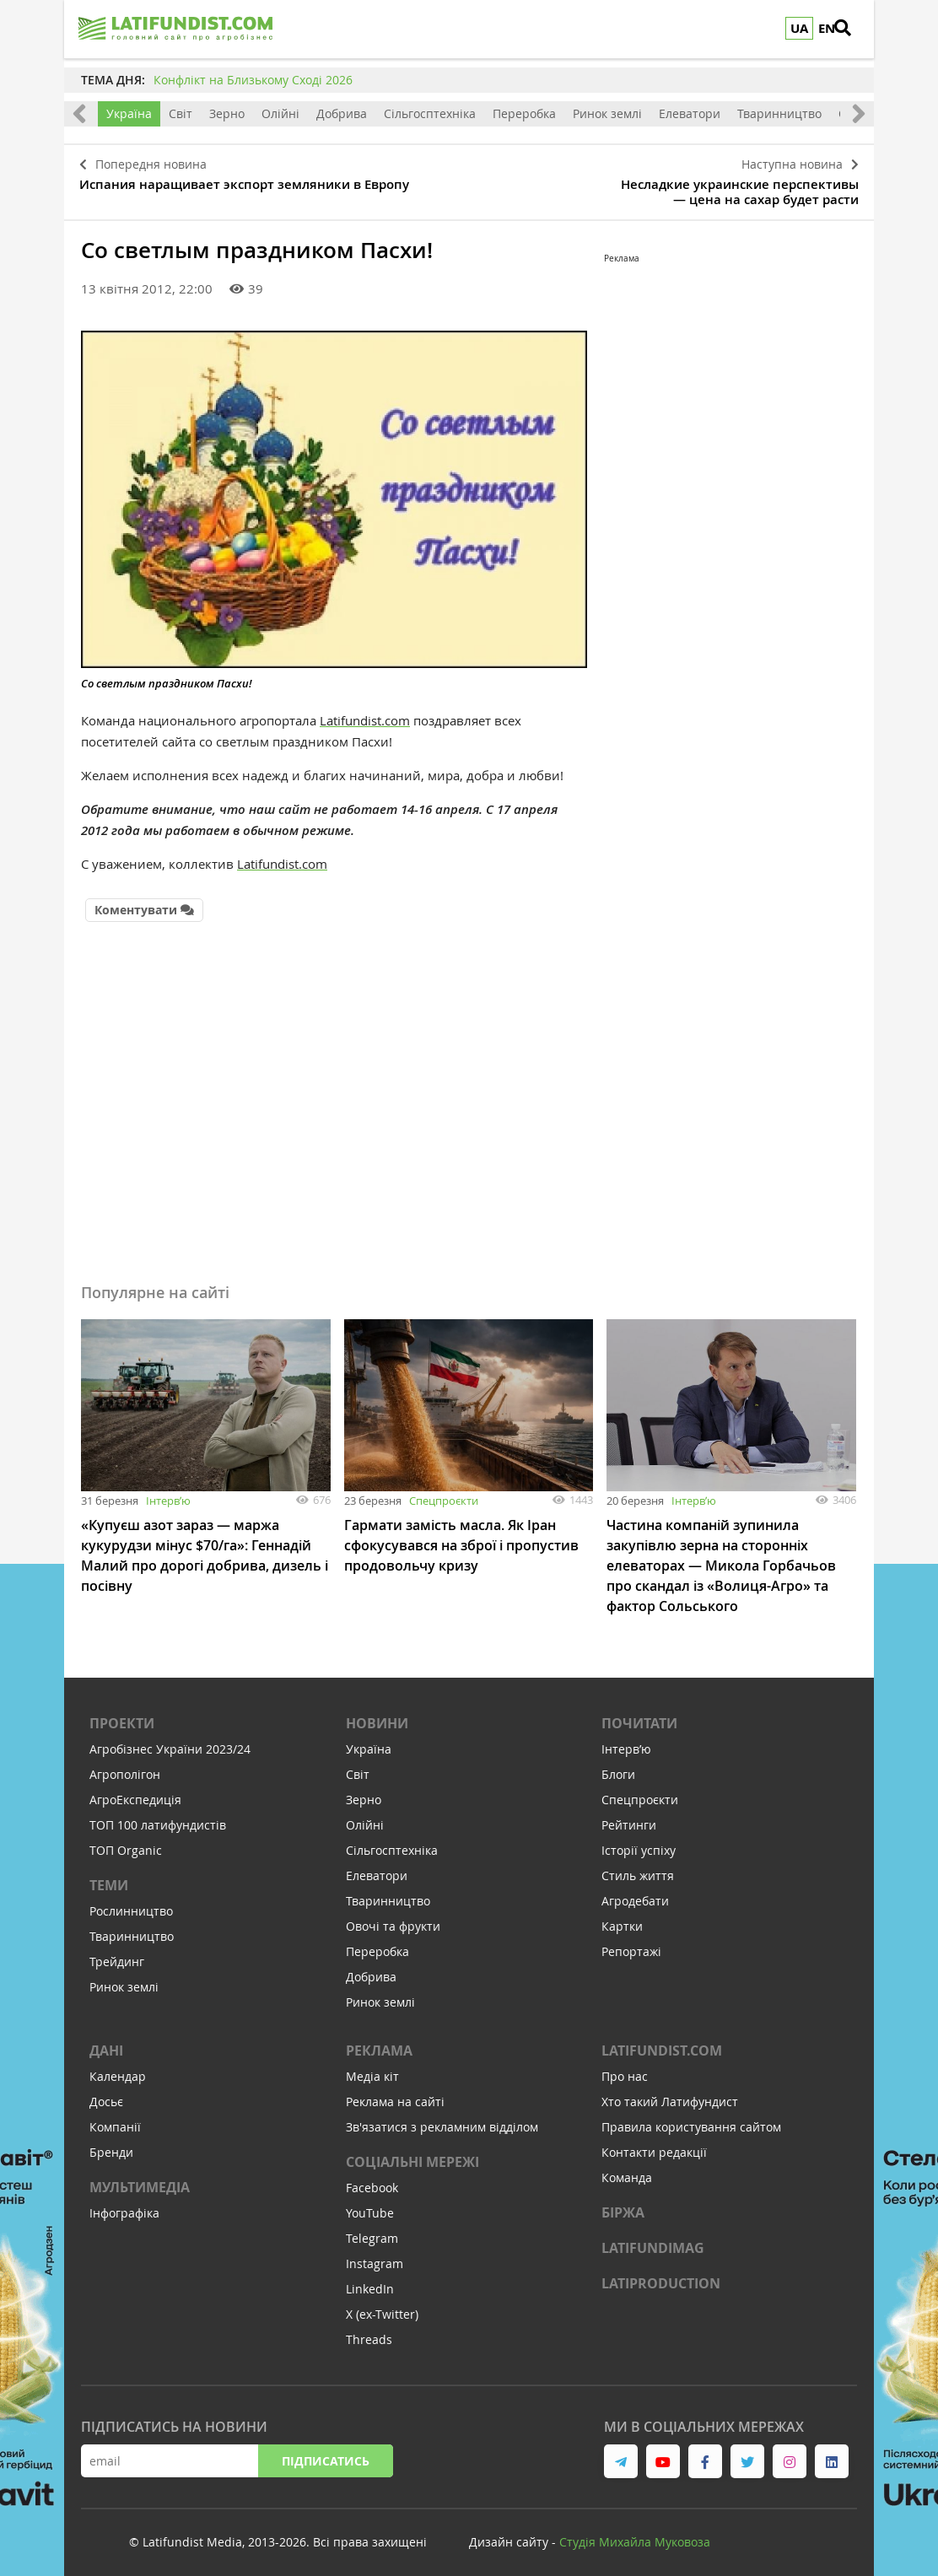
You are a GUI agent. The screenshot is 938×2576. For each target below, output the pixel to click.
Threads (369, 2331)
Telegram (372, 2230)
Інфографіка (124, 2204)
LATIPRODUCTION (660, 2275)
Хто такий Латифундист (669, 2093)
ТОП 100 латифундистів (157, 1816)
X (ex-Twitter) (382, 2306)
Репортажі (631, 1943)
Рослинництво (131, 1902)
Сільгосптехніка (430, 113)
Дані (106, 2042)
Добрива (341, 113)
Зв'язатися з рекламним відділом (442, 2118)
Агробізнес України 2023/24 (170, 1741)
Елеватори (689, 113)
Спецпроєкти (443, 1492)
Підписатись (325, 2452)
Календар (117, 2068)
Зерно (227, 113)
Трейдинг (116, 1953)
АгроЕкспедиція (135, 1791)
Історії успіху (638, 1842)
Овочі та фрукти (393, 1918)
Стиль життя (637, 1867)
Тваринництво (779, 113)
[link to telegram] (621, 2453)
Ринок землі (607, 113)
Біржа (622, 2204)
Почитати (639, 1715)
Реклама (379, 2042)
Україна (129, 113)
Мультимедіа (139, 2178)
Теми (108, 1876)
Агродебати (635, 1892)
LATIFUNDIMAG (652, 2239)
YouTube (370, 2204)
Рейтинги (628, 1816)
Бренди (111, 2144)
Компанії (115, 2118)
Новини (377, 1715)
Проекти (121, 1715)
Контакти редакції (654, 2144)
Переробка (524, 113)
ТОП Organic (125, 1842)
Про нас (624, 2068)
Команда (626, 2169)
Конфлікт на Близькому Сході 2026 (253, 80)
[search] (853, 29)
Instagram (374, 2255)
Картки (622, 1918)
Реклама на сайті (395, 2093)
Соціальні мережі (412, 2153)
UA (799, 28)
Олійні (280, 113)
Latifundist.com (365, 714)
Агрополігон (124, 1766)
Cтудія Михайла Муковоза (634, 2533)
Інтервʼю (168, 1492)
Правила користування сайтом (691, 2118)
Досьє (106, 2093)
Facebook (372, 2179)
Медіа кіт (372, 2068)
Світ (180, 113)
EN (826, 28)
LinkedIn (370, 2280)
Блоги (618, 1766)
